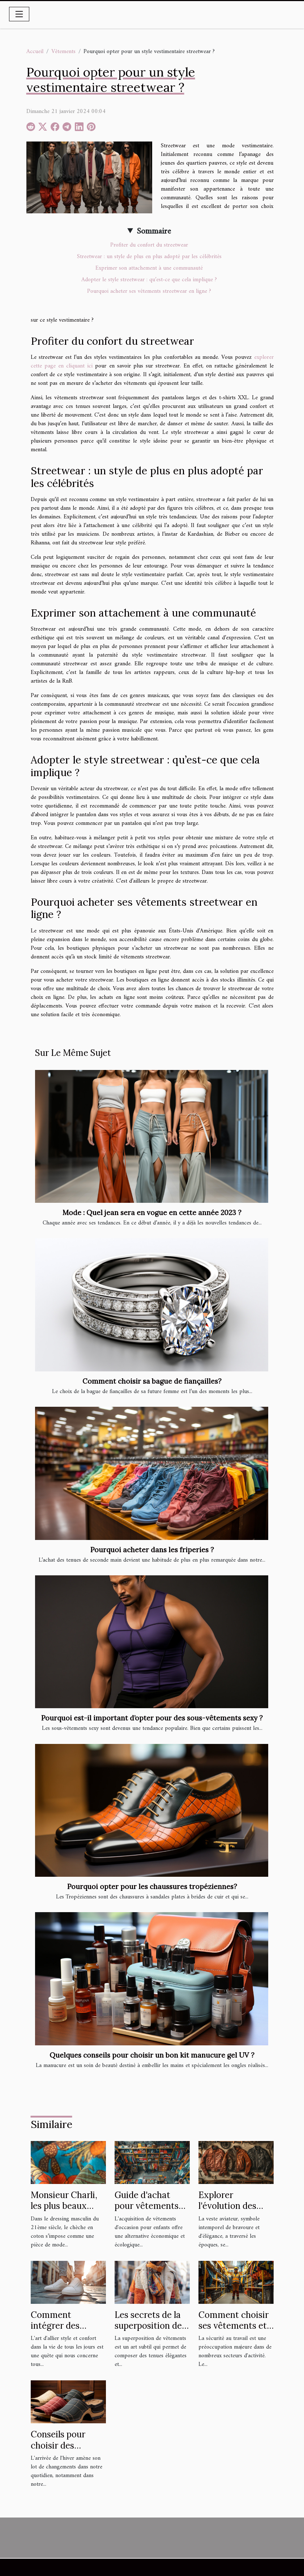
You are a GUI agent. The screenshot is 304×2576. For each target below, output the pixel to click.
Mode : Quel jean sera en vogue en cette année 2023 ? (152, 1212)
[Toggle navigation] (19, 14)
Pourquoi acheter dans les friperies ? (152, 1549)
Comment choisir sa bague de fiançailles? (152, 1381)
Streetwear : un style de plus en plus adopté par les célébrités (149, 257)
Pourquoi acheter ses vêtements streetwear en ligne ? (149, 291)
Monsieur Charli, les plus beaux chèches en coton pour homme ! (66, 2211)
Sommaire (154, 231)
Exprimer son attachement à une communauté (149, 268)
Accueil (34, 52)
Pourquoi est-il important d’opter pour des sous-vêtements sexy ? (152, 1718)
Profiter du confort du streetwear (149, 245)
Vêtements (63, 52)
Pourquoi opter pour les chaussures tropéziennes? (152, 1886)
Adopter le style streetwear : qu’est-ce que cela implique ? (149, 280)
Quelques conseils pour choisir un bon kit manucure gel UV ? (152, 2055)
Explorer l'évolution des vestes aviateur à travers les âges (232, 2211)
